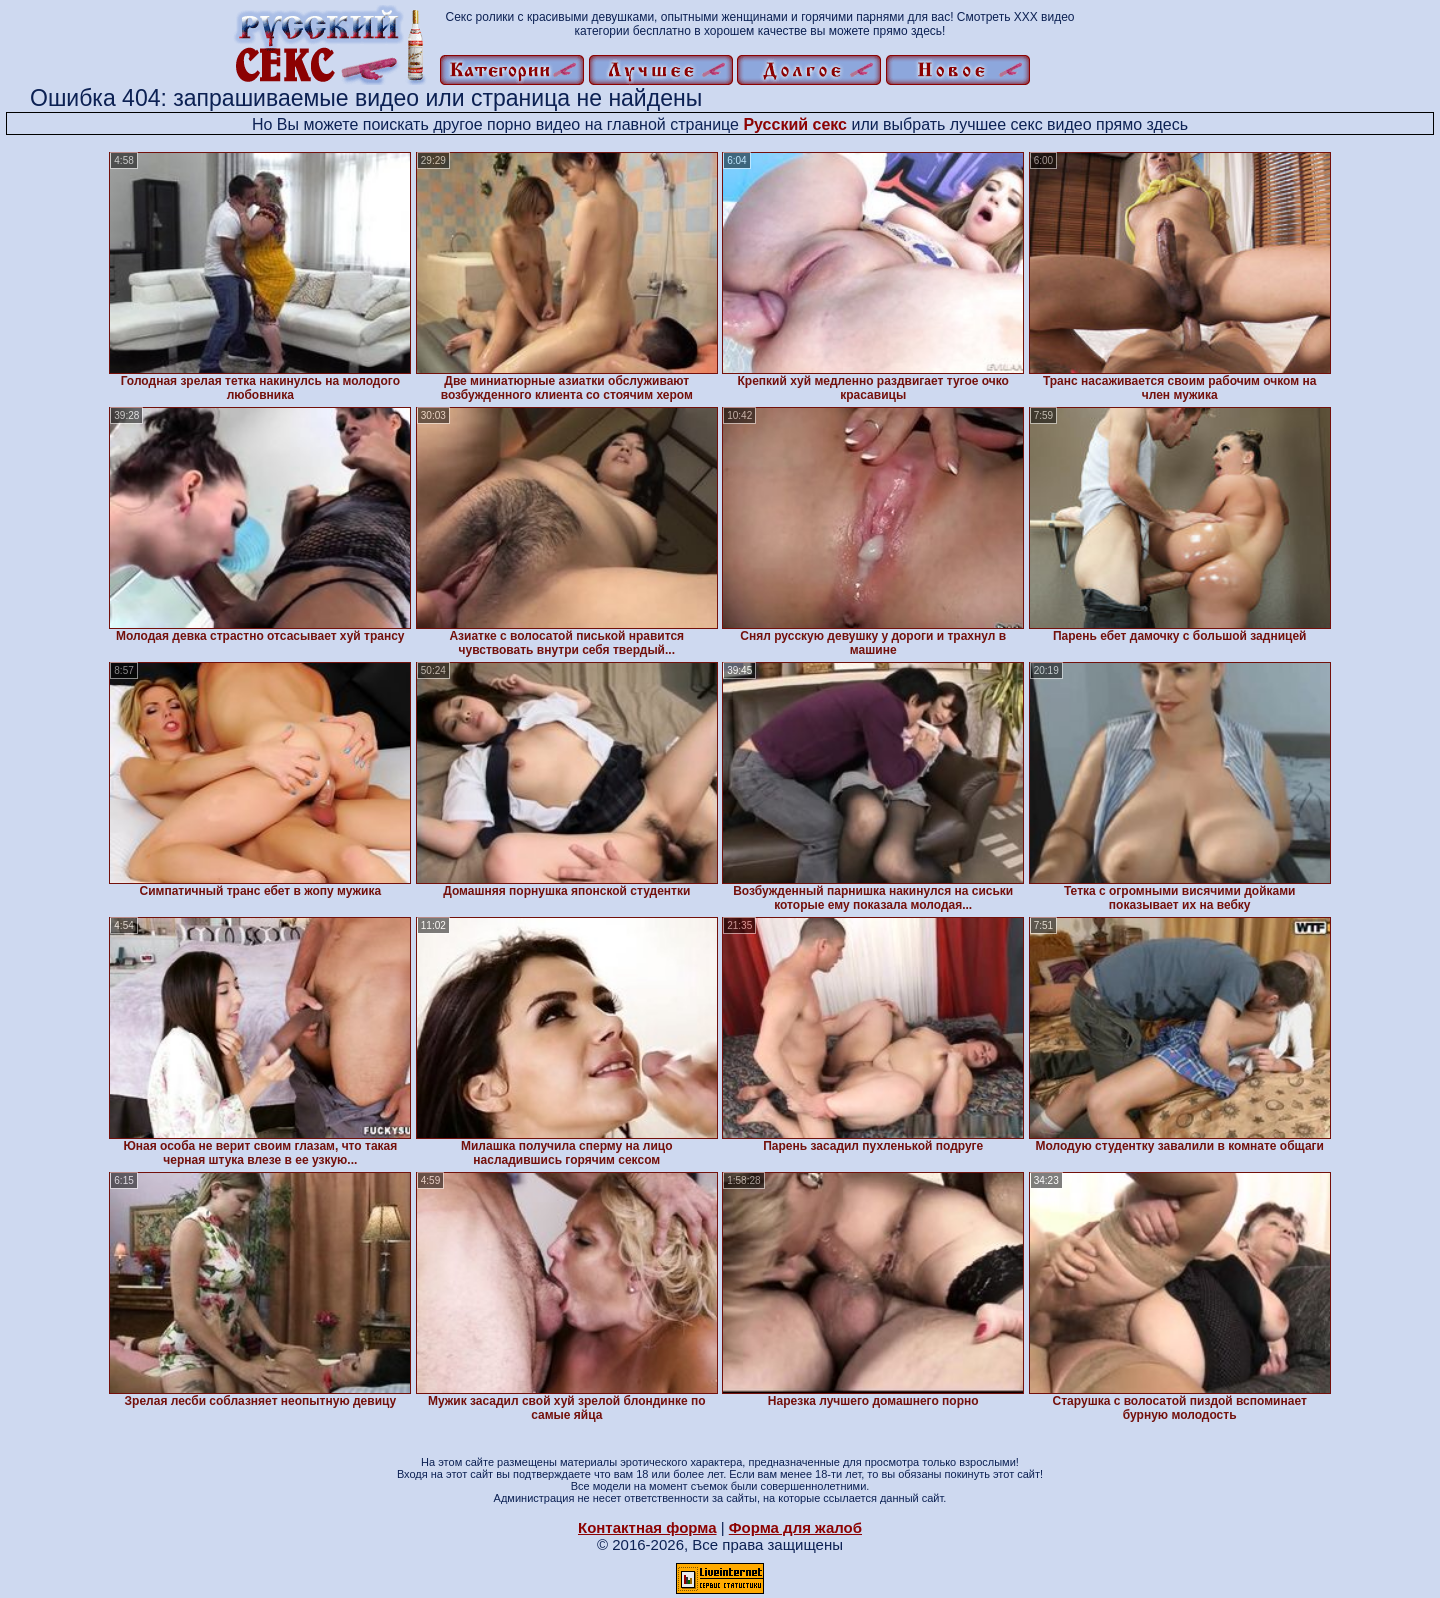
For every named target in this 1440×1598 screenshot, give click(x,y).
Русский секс (795, 124)
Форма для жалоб (795, 1527)
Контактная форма (647, 1527)
